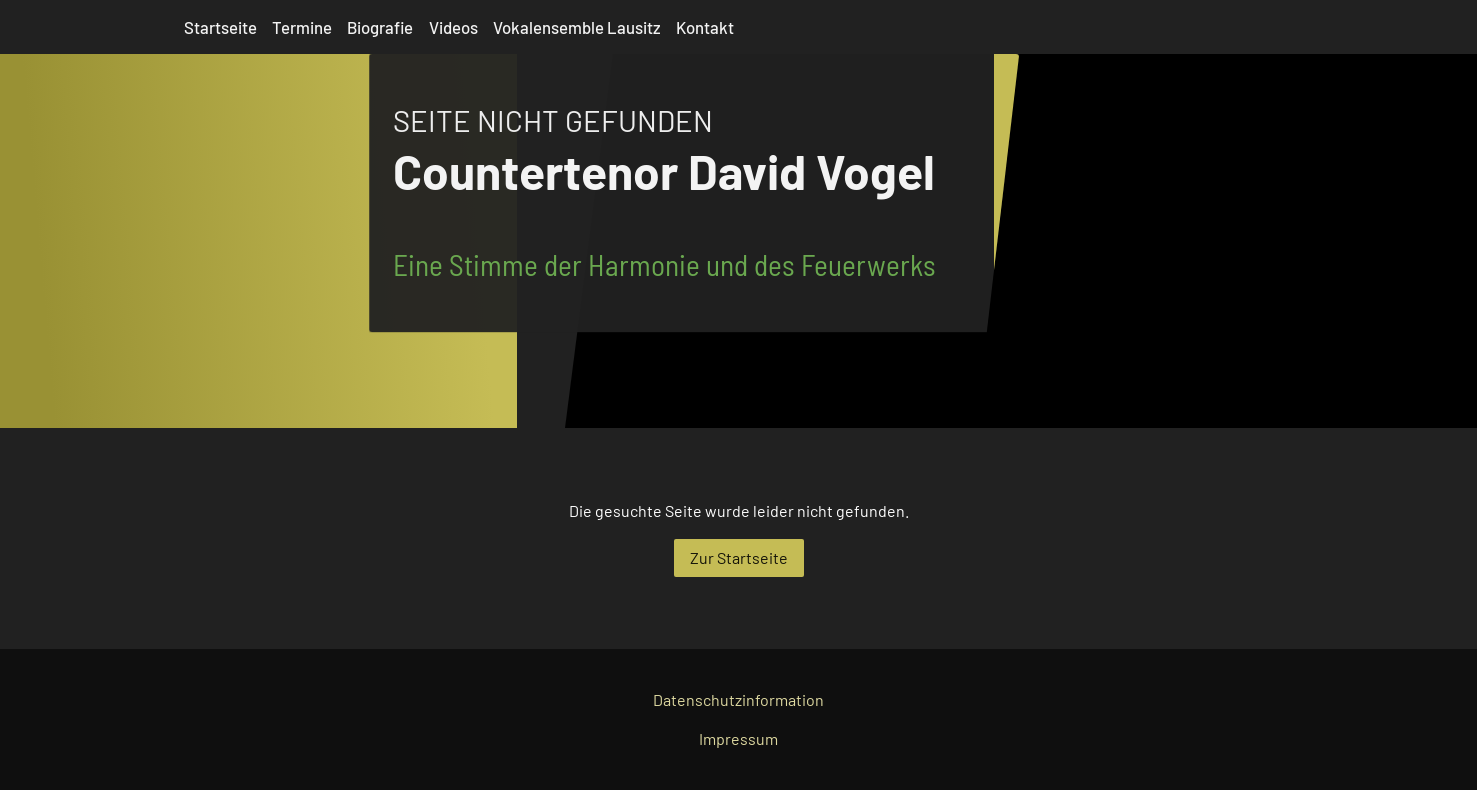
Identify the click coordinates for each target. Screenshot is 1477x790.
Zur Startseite (739, 557)
